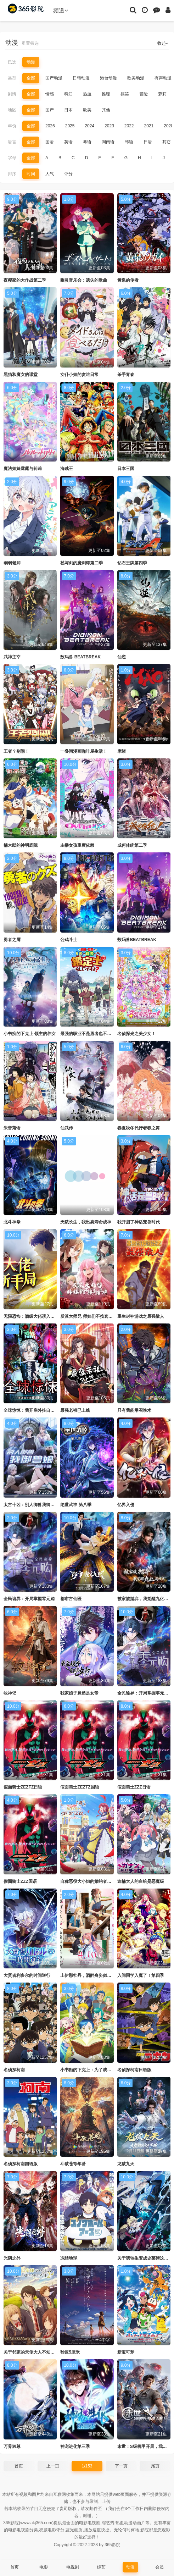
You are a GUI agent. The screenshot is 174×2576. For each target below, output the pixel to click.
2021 (149, 125)
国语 (49, 141)
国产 (49, 109)
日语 (148, 141)
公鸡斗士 (68, 939)
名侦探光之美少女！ (136, 1033)
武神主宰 (12, 656)
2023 (109, 125)
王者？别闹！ (16, 751)
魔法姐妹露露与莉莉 (23, 468)
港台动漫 (108, 78)
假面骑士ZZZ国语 (20, 1881)
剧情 (12, 94)
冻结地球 (68, 2258)
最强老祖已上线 (75, 1410)
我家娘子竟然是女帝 (79, 1693)
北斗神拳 (12, 1222)
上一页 (52, 2466)
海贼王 (66, 468)
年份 (12, 125)
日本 (68, 109)
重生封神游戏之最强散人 (140, 1316)
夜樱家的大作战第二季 (25, 280)
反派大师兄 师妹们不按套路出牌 (90, 1316)
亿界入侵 (125, 1504)
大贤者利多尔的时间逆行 (27, 1975)
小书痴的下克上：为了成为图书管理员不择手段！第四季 (113, 2069)
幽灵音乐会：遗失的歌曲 (83, 280)
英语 (68, 141)
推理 (106, 94)
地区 (12, 109)
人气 (49, 173)
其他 (106, 109)
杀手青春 (125, 374)
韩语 (129, 141)
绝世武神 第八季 (75, 1504)
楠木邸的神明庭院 (21, 845)
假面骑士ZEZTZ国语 (79, 1787)
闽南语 (108, 141)
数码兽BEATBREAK (136, 939)
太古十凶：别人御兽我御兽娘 (31, 1504)
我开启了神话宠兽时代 (138, 1222)
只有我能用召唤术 (134, 1410)
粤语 (87, 141)
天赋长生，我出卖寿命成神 (85, 1222)
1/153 (87, 2466)
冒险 (143, 94)
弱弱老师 (12, 562)
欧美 (87, 109)
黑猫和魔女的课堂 (21, 374)
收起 (163, 43)
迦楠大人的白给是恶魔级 (140, 1881)
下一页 (121, 2466)
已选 (12, 62)
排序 (12, 173)
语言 (12, 141)
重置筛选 (30, 43)
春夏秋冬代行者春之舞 (138, 1128)
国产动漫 (53, 78)
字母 (12, 157)
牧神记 (10, 1693)
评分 (68, 173)
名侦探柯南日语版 (134, 2069)
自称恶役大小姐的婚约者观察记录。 (94, 1881)
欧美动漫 (135, 78)
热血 (87, 94)
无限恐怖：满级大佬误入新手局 (33, 1316)
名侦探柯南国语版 (21, 2163)
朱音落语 (12, 1128)
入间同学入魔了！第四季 (140, 1975)
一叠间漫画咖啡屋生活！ (83, 751)
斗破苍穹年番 (73, 2163)
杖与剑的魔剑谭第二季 (81, 562)
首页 (19, 2466)
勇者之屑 (12, 939)
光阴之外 (12, 2258)
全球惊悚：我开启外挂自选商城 (33, 1410)
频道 (60, 10)
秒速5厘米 (70, 2352)
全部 (31, 78)
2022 (129, 125)
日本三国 (125, 468)
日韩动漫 (81, 78)
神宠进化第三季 (75, 2446)
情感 (49, 94)
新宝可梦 (125, 2352)
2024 (89, 125)
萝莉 (162, 94)
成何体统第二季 (132, 845)
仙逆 (121, 656)
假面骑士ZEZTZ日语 (23, 1787)
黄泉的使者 (128, 280)
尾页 (155, 2466)
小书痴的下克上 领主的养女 (30, 1033)
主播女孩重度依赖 (77, 845)
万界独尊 (12, 2446)
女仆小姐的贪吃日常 (79, 374)
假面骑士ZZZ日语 (134, 1787)
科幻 (68, 94)
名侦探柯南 (14, 2069)
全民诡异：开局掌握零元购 (29, 1598)
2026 (50, 125)
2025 (70, 125)
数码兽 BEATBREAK (80, 656)
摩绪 (121, 751)
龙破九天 (125, 2163)
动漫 (31, 62)
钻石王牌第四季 (132, 562)
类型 (12, 78)
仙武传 (66, 1128)
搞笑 (124, 94)
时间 (31, 173)
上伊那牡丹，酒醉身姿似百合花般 (92, 1975)
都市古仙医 (71, 1598)
